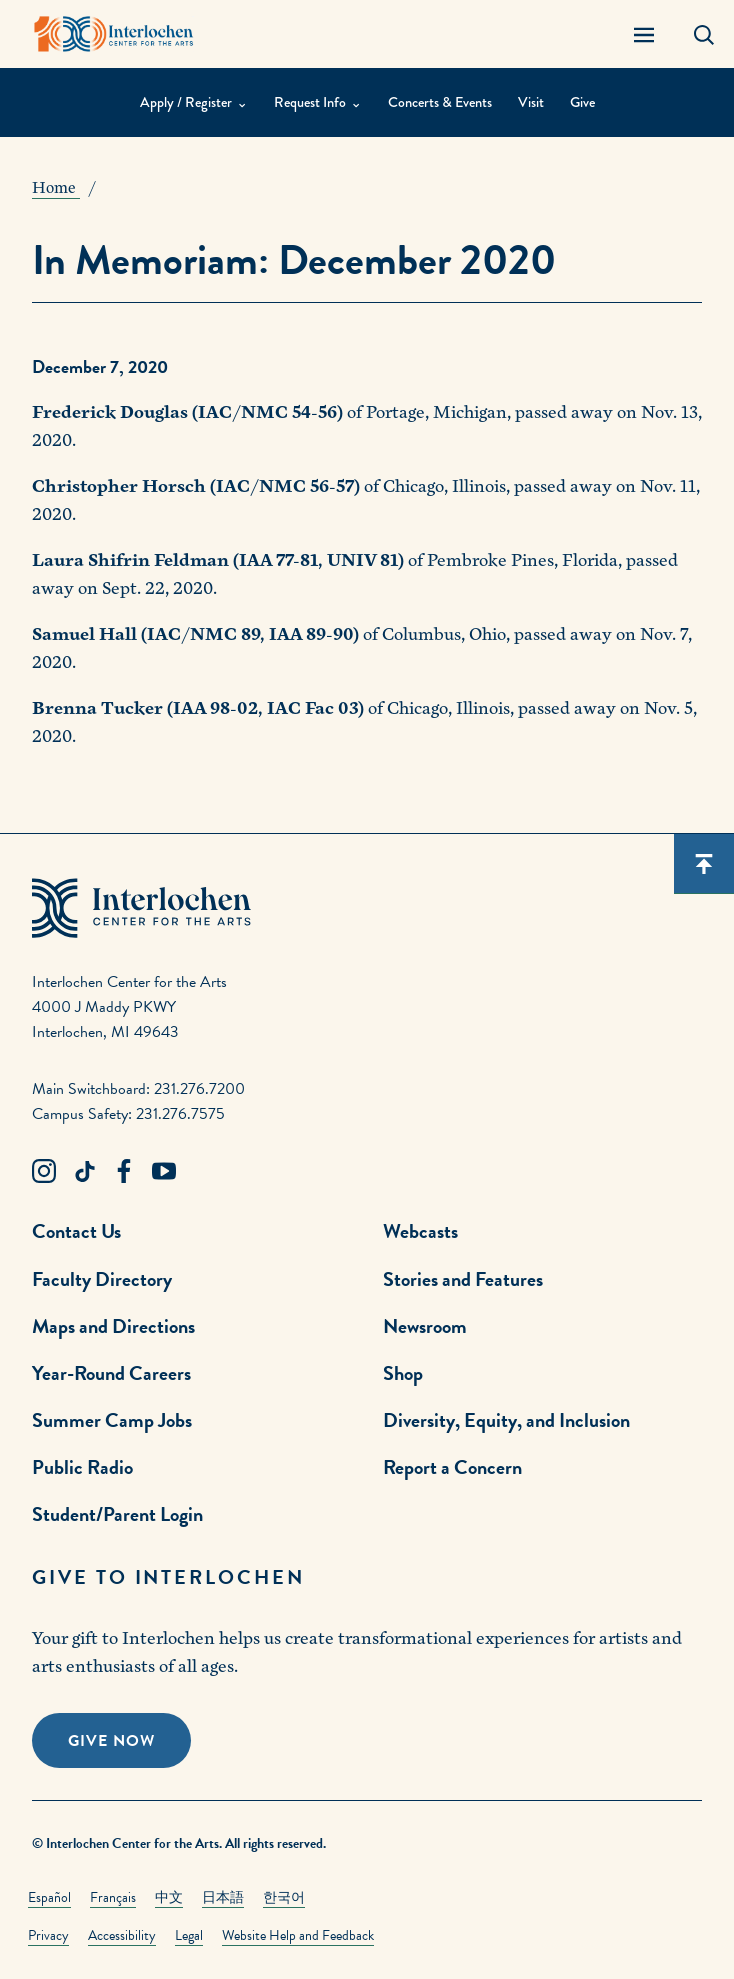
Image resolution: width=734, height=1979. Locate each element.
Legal (189, 1935)
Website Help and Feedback (298, 1935)
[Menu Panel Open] (644, 34)
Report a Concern (452, 1467)
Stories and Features (463, 1279)
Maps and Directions (113, 1326)
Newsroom (425, 1326)
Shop (403, 1373)
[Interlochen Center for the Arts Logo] (114, 34)
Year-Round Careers (111, 1373)
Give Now (111, 1741)
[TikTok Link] (84, 1172)
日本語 (223, 1897)
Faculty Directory (102, 1279)
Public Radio (82, 1467)
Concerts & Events (440, 102)
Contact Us (76, 1231)
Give (582, 102)
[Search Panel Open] (704, 34)
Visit (531, 102)
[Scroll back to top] (704, 864)
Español (49, 1897)
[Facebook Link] (124, 1172)
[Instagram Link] (44, 1172)
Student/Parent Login (117, 1514)
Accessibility (122, 1935)
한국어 (284, 1897)
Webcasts (420, 1231)
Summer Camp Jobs (112, 1420)
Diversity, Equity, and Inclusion (506, 1420)
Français (113, 1897)
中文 (169, 1897)
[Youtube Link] (164, 1172)
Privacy (48, 1935)
